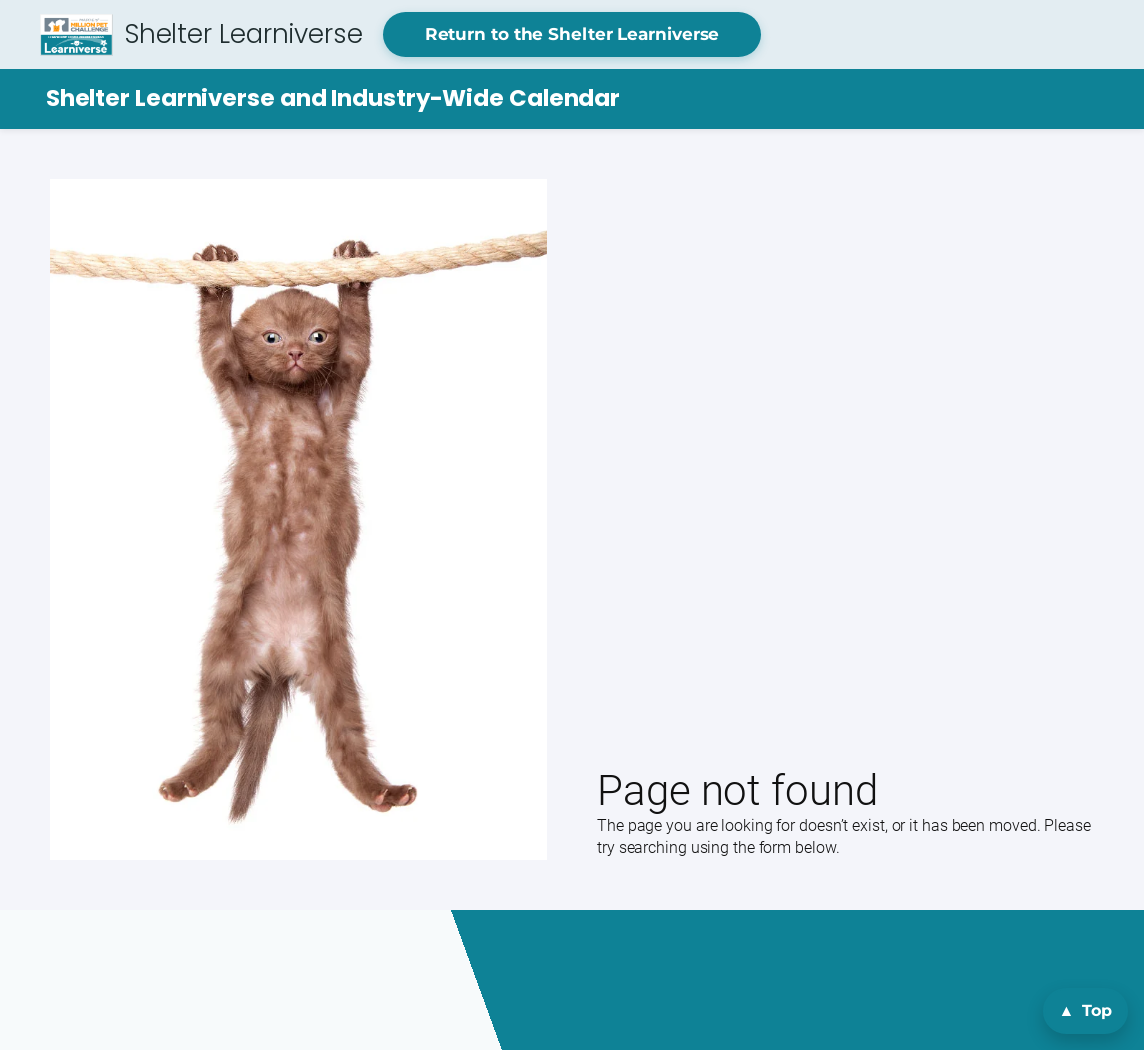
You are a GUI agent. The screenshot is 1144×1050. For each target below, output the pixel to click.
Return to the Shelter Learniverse (572, 34)
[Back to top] (1085, 1011)
